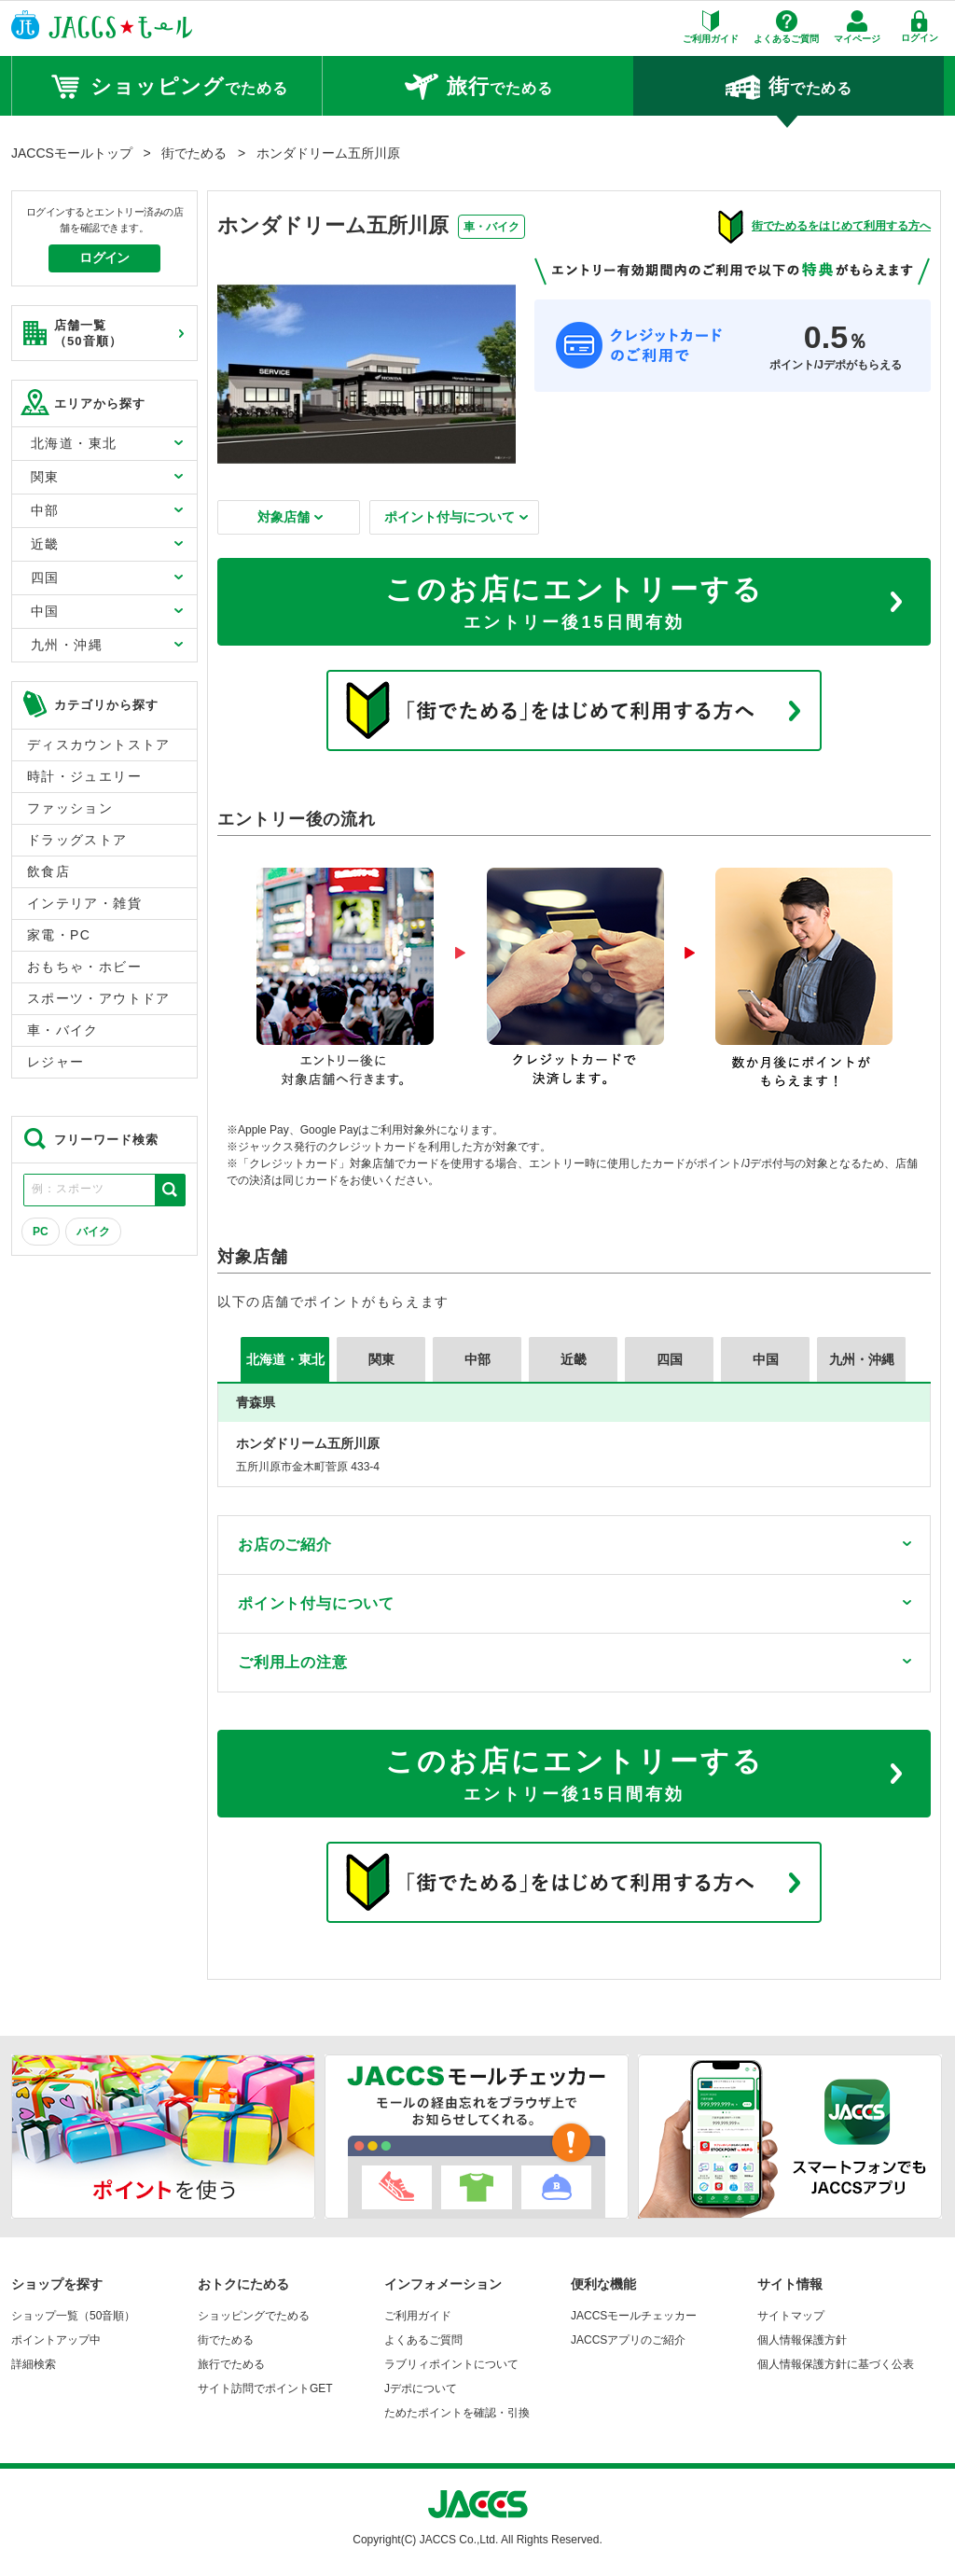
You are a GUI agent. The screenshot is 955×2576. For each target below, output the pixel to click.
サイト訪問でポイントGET (265, 2388)
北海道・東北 (285, 1359)
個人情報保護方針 (802, 2339)
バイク (93, 1231)
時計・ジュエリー (84, 776)
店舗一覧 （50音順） (72, 333)
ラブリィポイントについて (451, 2364)
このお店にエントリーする (574, 604)
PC (40, 1231)
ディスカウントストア (99, 744)
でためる (167, 87)
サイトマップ (790, 2315)
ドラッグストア (77, 839)
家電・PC (58, 934)
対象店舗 (290, 516)
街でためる (226, 2339)
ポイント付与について (456, 516)
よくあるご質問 (423, 2339)
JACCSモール (101, 24)
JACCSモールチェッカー (634, 2315)
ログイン (104, 257)
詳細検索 (33, 2364)
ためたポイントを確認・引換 (457, 2412)
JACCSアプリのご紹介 (628, 2339)
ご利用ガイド (417, 2315)
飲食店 (48, 871)
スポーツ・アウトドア (99, 998)
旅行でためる (231, 2364)
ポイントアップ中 (56, 2339)
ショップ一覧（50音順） (73, 2315)
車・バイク (63, 1030)
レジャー (56, 1061)
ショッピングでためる (254, 2315)
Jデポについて (420, 2388)
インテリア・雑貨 (84, 903)
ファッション (70, 808)
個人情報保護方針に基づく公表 (835, 2364)
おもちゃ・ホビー (84, 966)
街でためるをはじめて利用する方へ (841, 225)
